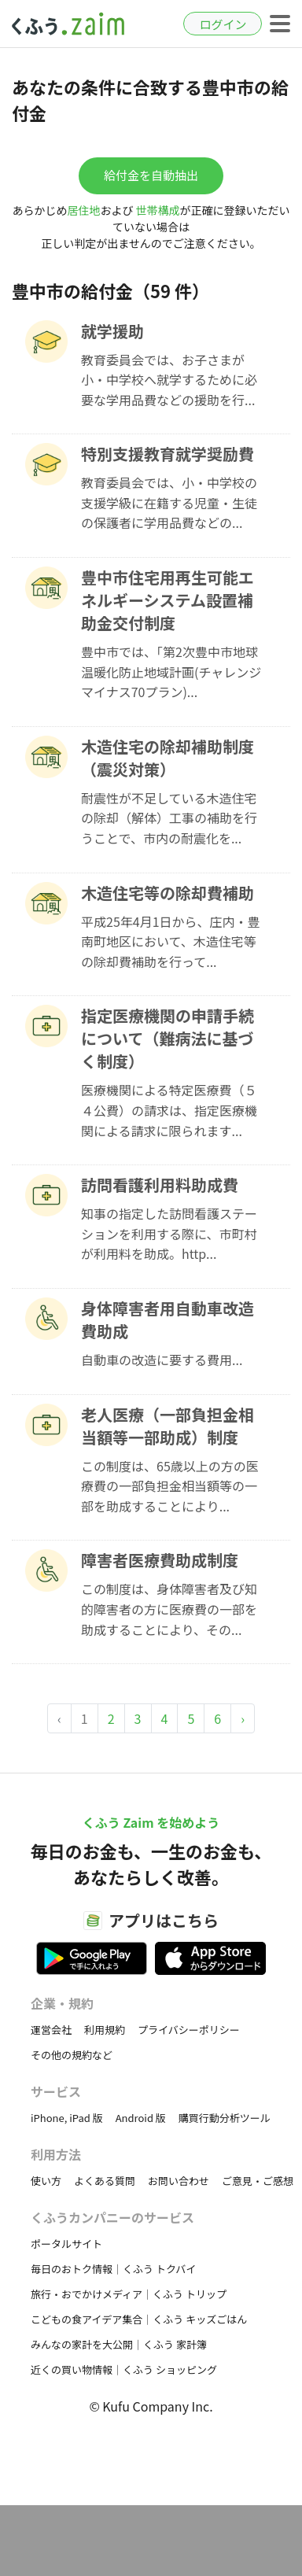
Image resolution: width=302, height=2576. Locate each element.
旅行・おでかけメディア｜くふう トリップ (128, 2293)
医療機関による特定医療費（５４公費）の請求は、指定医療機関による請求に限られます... (169, 1109)
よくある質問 (104, 2180)
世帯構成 (158, 210)
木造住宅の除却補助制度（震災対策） (167, 758)
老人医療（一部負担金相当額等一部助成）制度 (167, 1426)
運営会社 (51, 2029)
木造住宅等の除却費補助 (167, 892)
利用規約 (104, 2029)
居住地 (83, 210)
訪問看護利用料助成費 (159, 1184)
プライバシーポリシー (189, 2029)
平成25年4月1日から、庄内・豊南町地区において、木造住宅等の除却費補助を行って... (170, 941)
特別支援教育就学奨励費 (167, 453)
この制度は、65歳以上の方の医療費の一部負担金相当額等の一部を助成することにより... (170, 1485)
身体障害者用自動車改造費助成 (167, 1319)
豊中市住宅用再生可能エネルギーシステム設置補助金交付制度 (167, 600)
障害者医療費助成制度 (159, 1559)
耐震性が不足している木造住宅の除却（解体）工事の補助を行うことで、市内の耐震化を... (169, 817)
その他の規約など (71, 2054)
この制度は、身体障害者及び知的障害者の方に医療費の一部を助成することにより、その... (169, 1608)
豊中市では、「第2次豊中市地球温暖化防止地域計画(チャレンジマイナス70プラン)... (171, 671)
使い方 (46, 2180)
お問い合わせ (178, 2180)
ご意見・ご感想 (257, 2180)
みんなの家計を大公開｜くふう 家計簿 (119, 2344)
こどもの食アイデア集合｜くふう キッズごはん (139, 2319)
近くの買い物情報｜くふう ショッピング (124, 2369)
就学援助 (112, 330)
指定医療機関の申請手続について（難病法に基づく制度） (167, 1038)
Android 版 (141, 2117)
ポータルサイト (66, 2243)
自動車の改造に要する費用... (161, 1359)
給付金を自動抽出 (151, 175)
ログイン (222, 24)
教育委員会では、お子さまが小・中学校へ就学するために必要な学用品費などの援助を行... (169, 379)
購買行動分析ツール (225, 2117)
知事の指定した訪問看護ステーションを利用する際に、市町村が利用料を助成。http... (169, 1233)
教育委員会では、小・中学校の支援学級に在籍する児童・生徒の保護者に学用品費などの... (169, 502)
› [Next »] (243, 1718)
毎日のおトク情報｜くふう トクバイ (113, 2268)
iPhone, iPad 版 (67, 2117)
